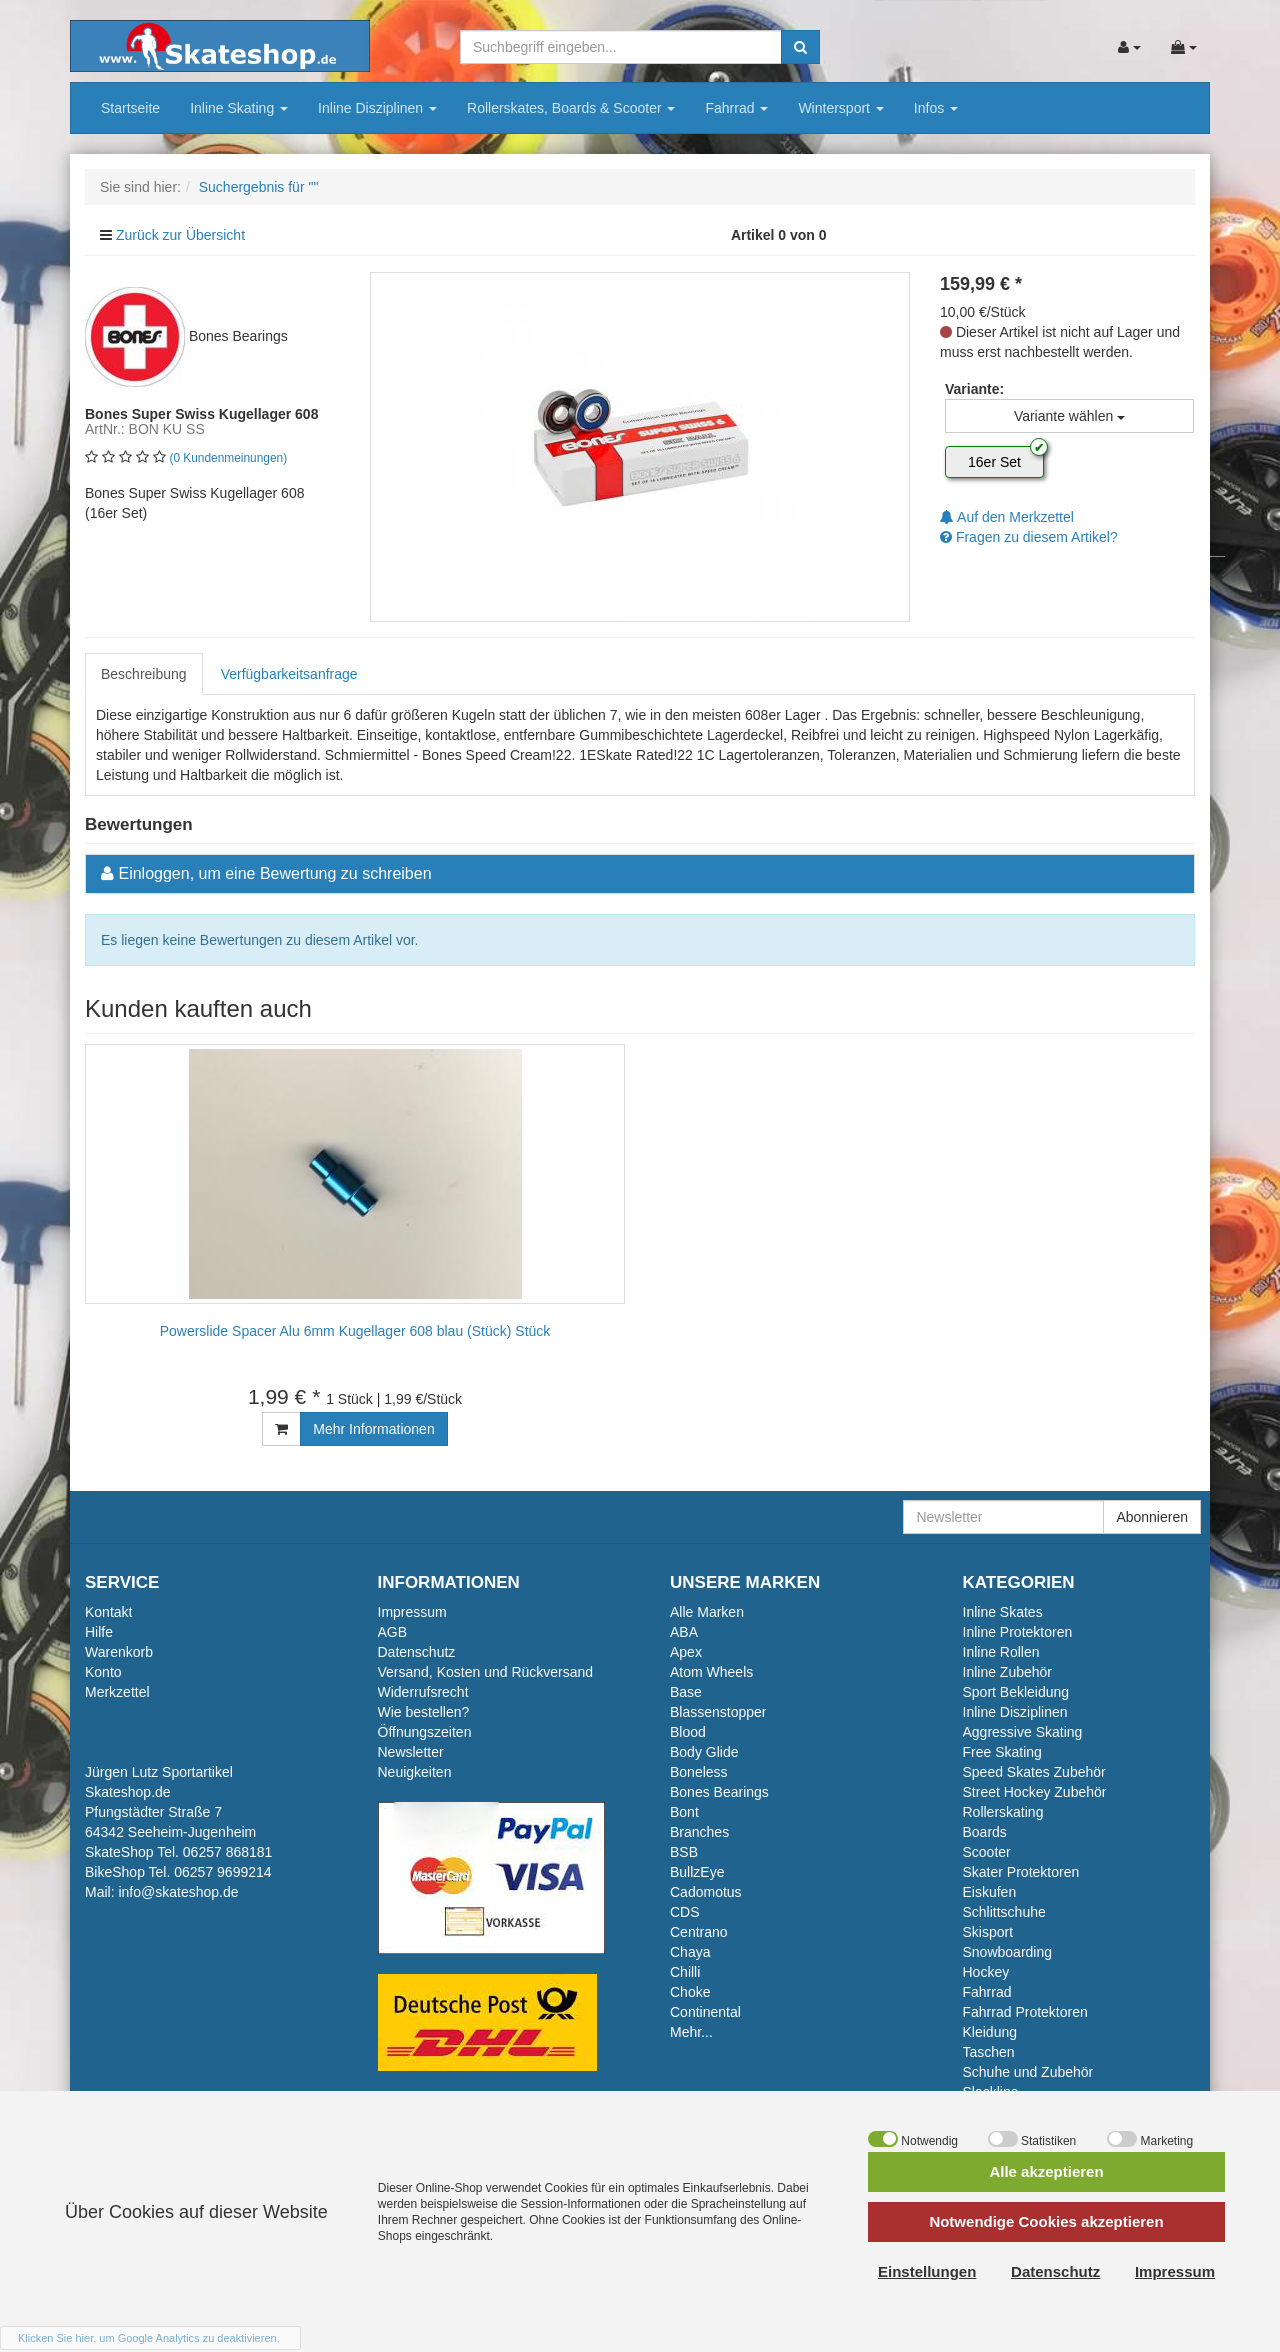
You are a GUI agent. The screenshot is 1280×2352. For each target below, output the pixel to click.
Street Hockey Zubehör (1035, 1792)
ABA (684, 1632)
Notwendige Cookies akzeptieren (1046, 2221)
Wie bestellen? (424, 1712)
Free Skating (1002, 1752)
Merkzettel (117, 1692)
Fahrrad (736, 108)
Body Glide (704, 1752)
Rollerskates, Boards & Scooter (571, 108)
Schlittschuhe (1004, 1912)
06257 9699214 (222, 1872)
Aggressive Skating (1023, 1732)
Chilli (685, 1972)
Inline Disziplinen (377, 108)
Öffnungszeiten (425, 1732)
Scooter (987, 1852)
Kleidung (990, 2032)
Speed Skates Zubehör (1034, 1772)
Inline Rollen (1001, 1652)
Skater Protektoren (1021, 1872)
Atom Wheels (711, 1672)
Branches (699, 1832)
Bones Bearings (719, 1792)
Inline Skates (1003, 1612)
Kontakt (108, 1612)
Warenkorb (119, 1652)
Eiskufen (990, 1892)
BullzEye (697, 1872)
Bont (684, 1812)
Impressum (412, 1612)
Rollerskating (1003, 1812)
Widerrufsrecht (423, 1692)
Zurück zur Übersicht (180, 235)
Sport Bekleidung (1016, 1692)
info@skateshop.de (178, 1892)
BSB (684, 1852)
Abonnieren (1152, 1517)
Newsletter (411, 1752)
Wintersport (840, 108)
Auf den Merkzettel (1007, 517)
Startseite (130, 108)
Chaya (690, 1952)
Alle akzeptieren (1046, 2171)
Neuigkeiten (415, 1772)
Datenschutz (417, 1652)
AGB (393, 1632)
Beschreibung (144, 674)
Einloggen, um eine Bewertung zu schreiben (274, 873)
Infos (936, 108)
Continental (705, 2012)
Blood (688, 1732)
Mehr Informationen (373, 1429)
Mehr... (691, 2032)
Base (686, 1692)
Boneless (699, 1772)
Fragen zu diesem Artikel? (1029, 537)
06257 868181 (228, 1852)
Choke (690, 1992)
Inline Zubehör (1008, 1672)
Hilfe (99, 1632)
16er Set (994, 462)
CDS (685, 1912)
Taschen (989, 2052)
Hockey (986, 1972)
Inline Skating (239, 108)
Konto (103, 1672)
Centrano (699, 1932)
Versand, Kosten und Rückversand (486, 1672)
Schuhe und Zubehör (1028, 2072)
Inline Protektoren (1018, 1632)
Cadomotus (706, 1892)
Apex (686, 1652)
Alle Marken (707, 1612)
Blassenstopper (718, 1712)
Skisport (988, 1932)
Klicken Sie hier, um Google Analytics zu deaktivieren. (149, 2338)
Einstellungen (927, 2271)
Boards (985, 1832)
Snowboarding (1008, 1952)
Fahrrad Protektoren (1025, 2012)
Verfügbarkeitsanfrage (289, 674)
